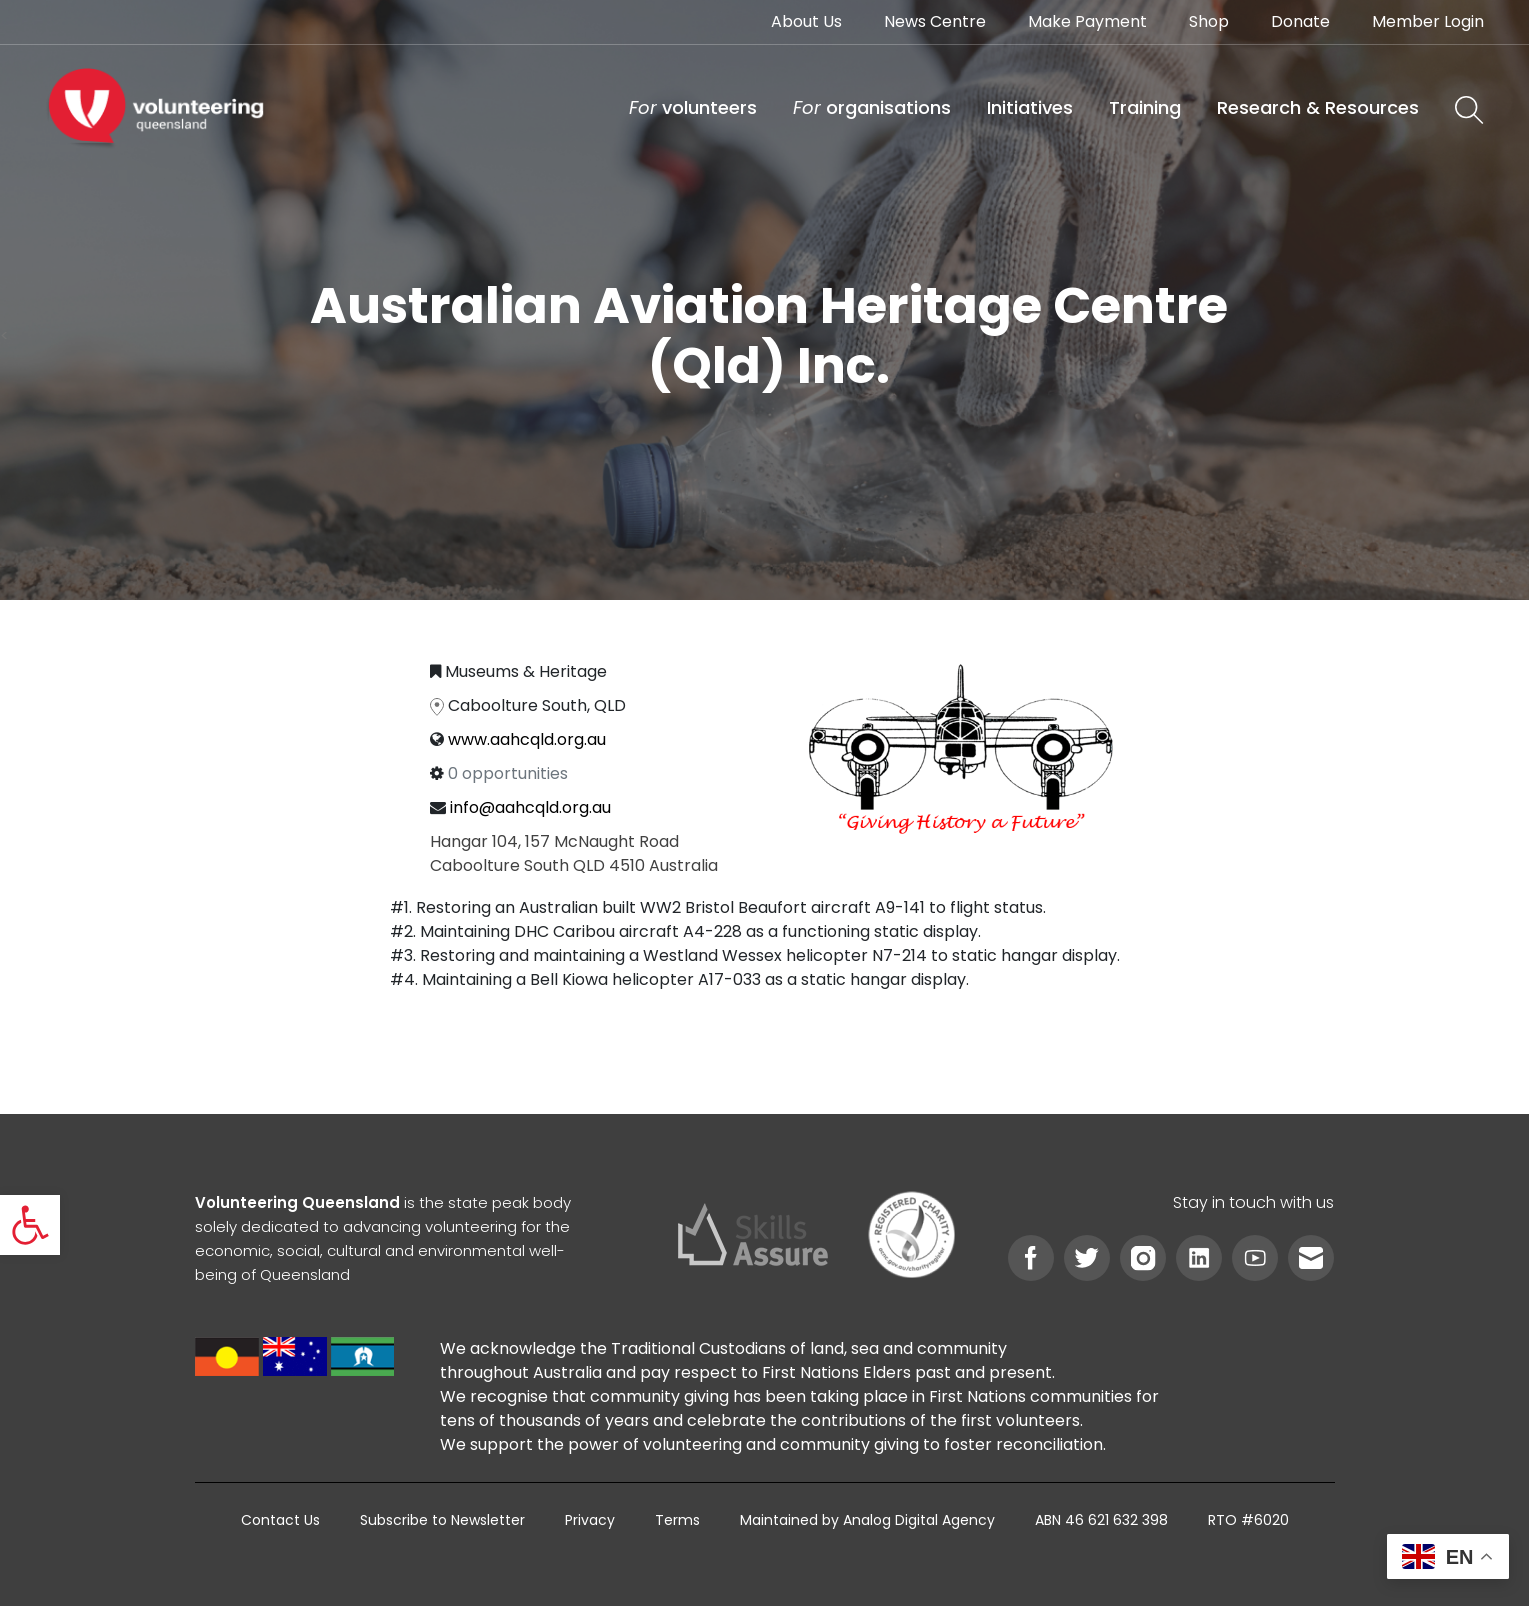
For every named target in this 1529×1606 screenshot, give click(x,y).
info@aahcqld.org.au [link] (530, 807)
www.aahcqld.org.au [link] (527, 739)
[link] (30, 1225)
